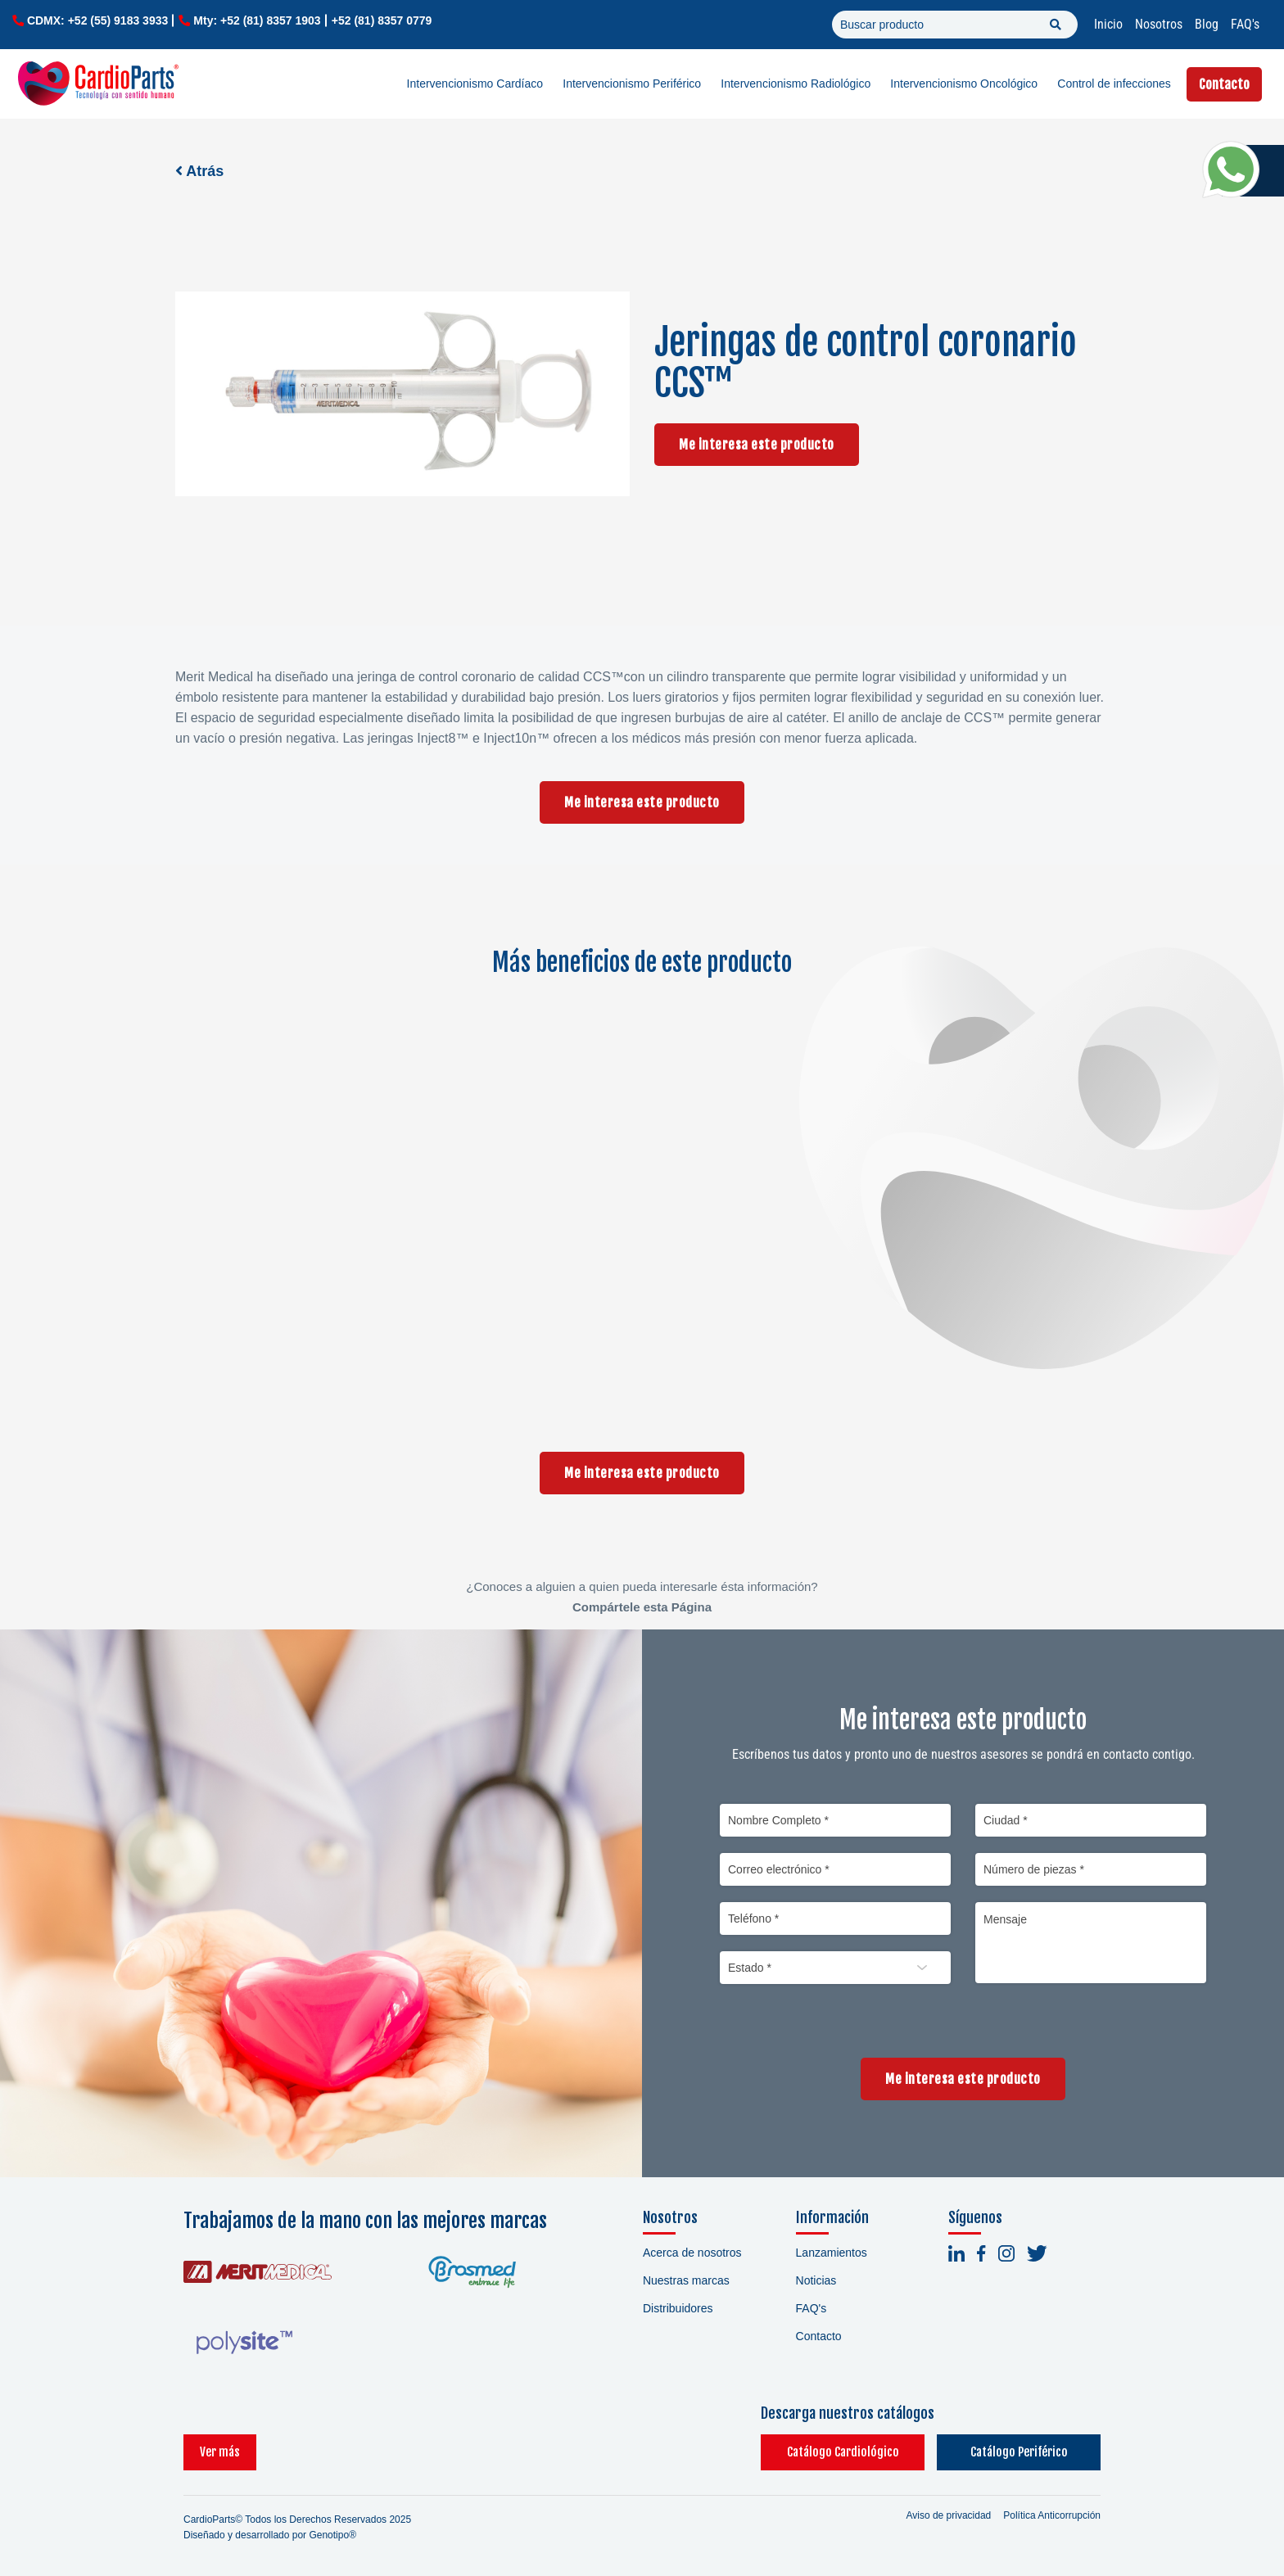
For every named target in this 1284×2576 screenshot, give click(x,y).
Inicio (1108, 24)
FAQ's (1245, 24)
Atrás (199, 171)
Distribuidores (678, 2308)
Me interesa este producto (756, 444)
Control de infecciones (1114, 83)
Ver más (220, 2452)
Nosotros (1158, 24)
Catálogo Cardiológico (843, 2452)
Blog (1206, 24)
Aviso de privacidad (948, 2515)
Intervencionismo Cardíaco (475, 83)
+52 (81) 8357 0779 (382, 20)
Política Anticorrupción (1052, 2515)
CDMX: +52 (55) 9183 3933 (97, 20)
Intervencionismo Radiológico (795, 83)
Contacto (1224, 84)
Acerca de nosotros (692, 2252)
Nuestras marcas (686, 2280)
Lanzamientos (831, 2252)
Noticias (816, 2280)
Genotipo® (332, 2535)
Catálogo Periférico (1019, 2452)
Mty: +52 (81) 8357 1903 (256, 20)
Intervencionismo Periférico (632, 83)
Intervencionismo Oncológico (964, 83)
